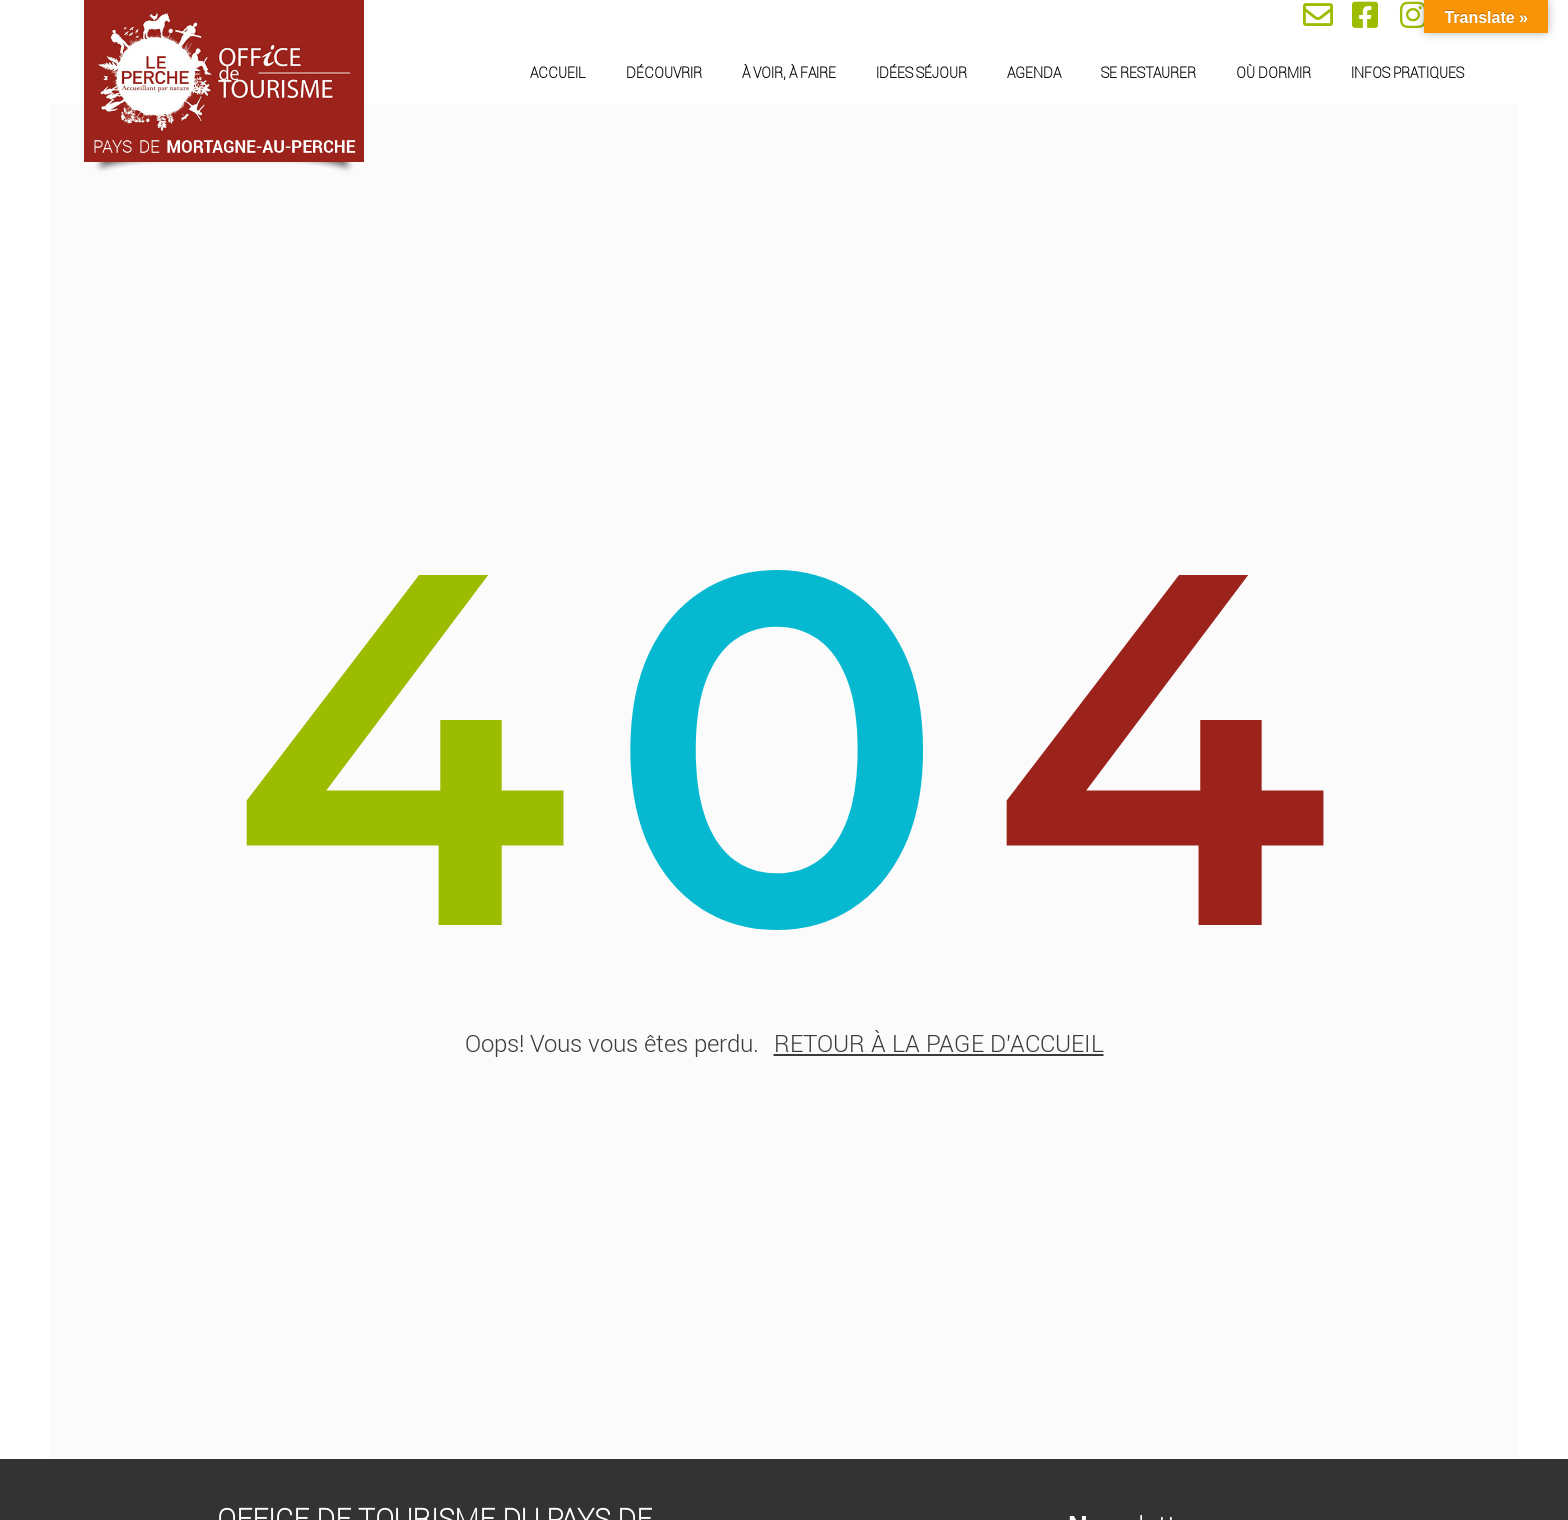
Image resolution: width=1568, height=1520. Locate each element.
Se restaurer (1148, 73)
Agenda (1034, 73)
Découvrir (664, 73)
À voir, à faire (789, 73)
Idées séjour (921, 73)
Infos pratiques (1407, 73)
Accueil (558, 73)
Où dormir (1273, 73)
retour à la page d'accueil (939, 1045)
